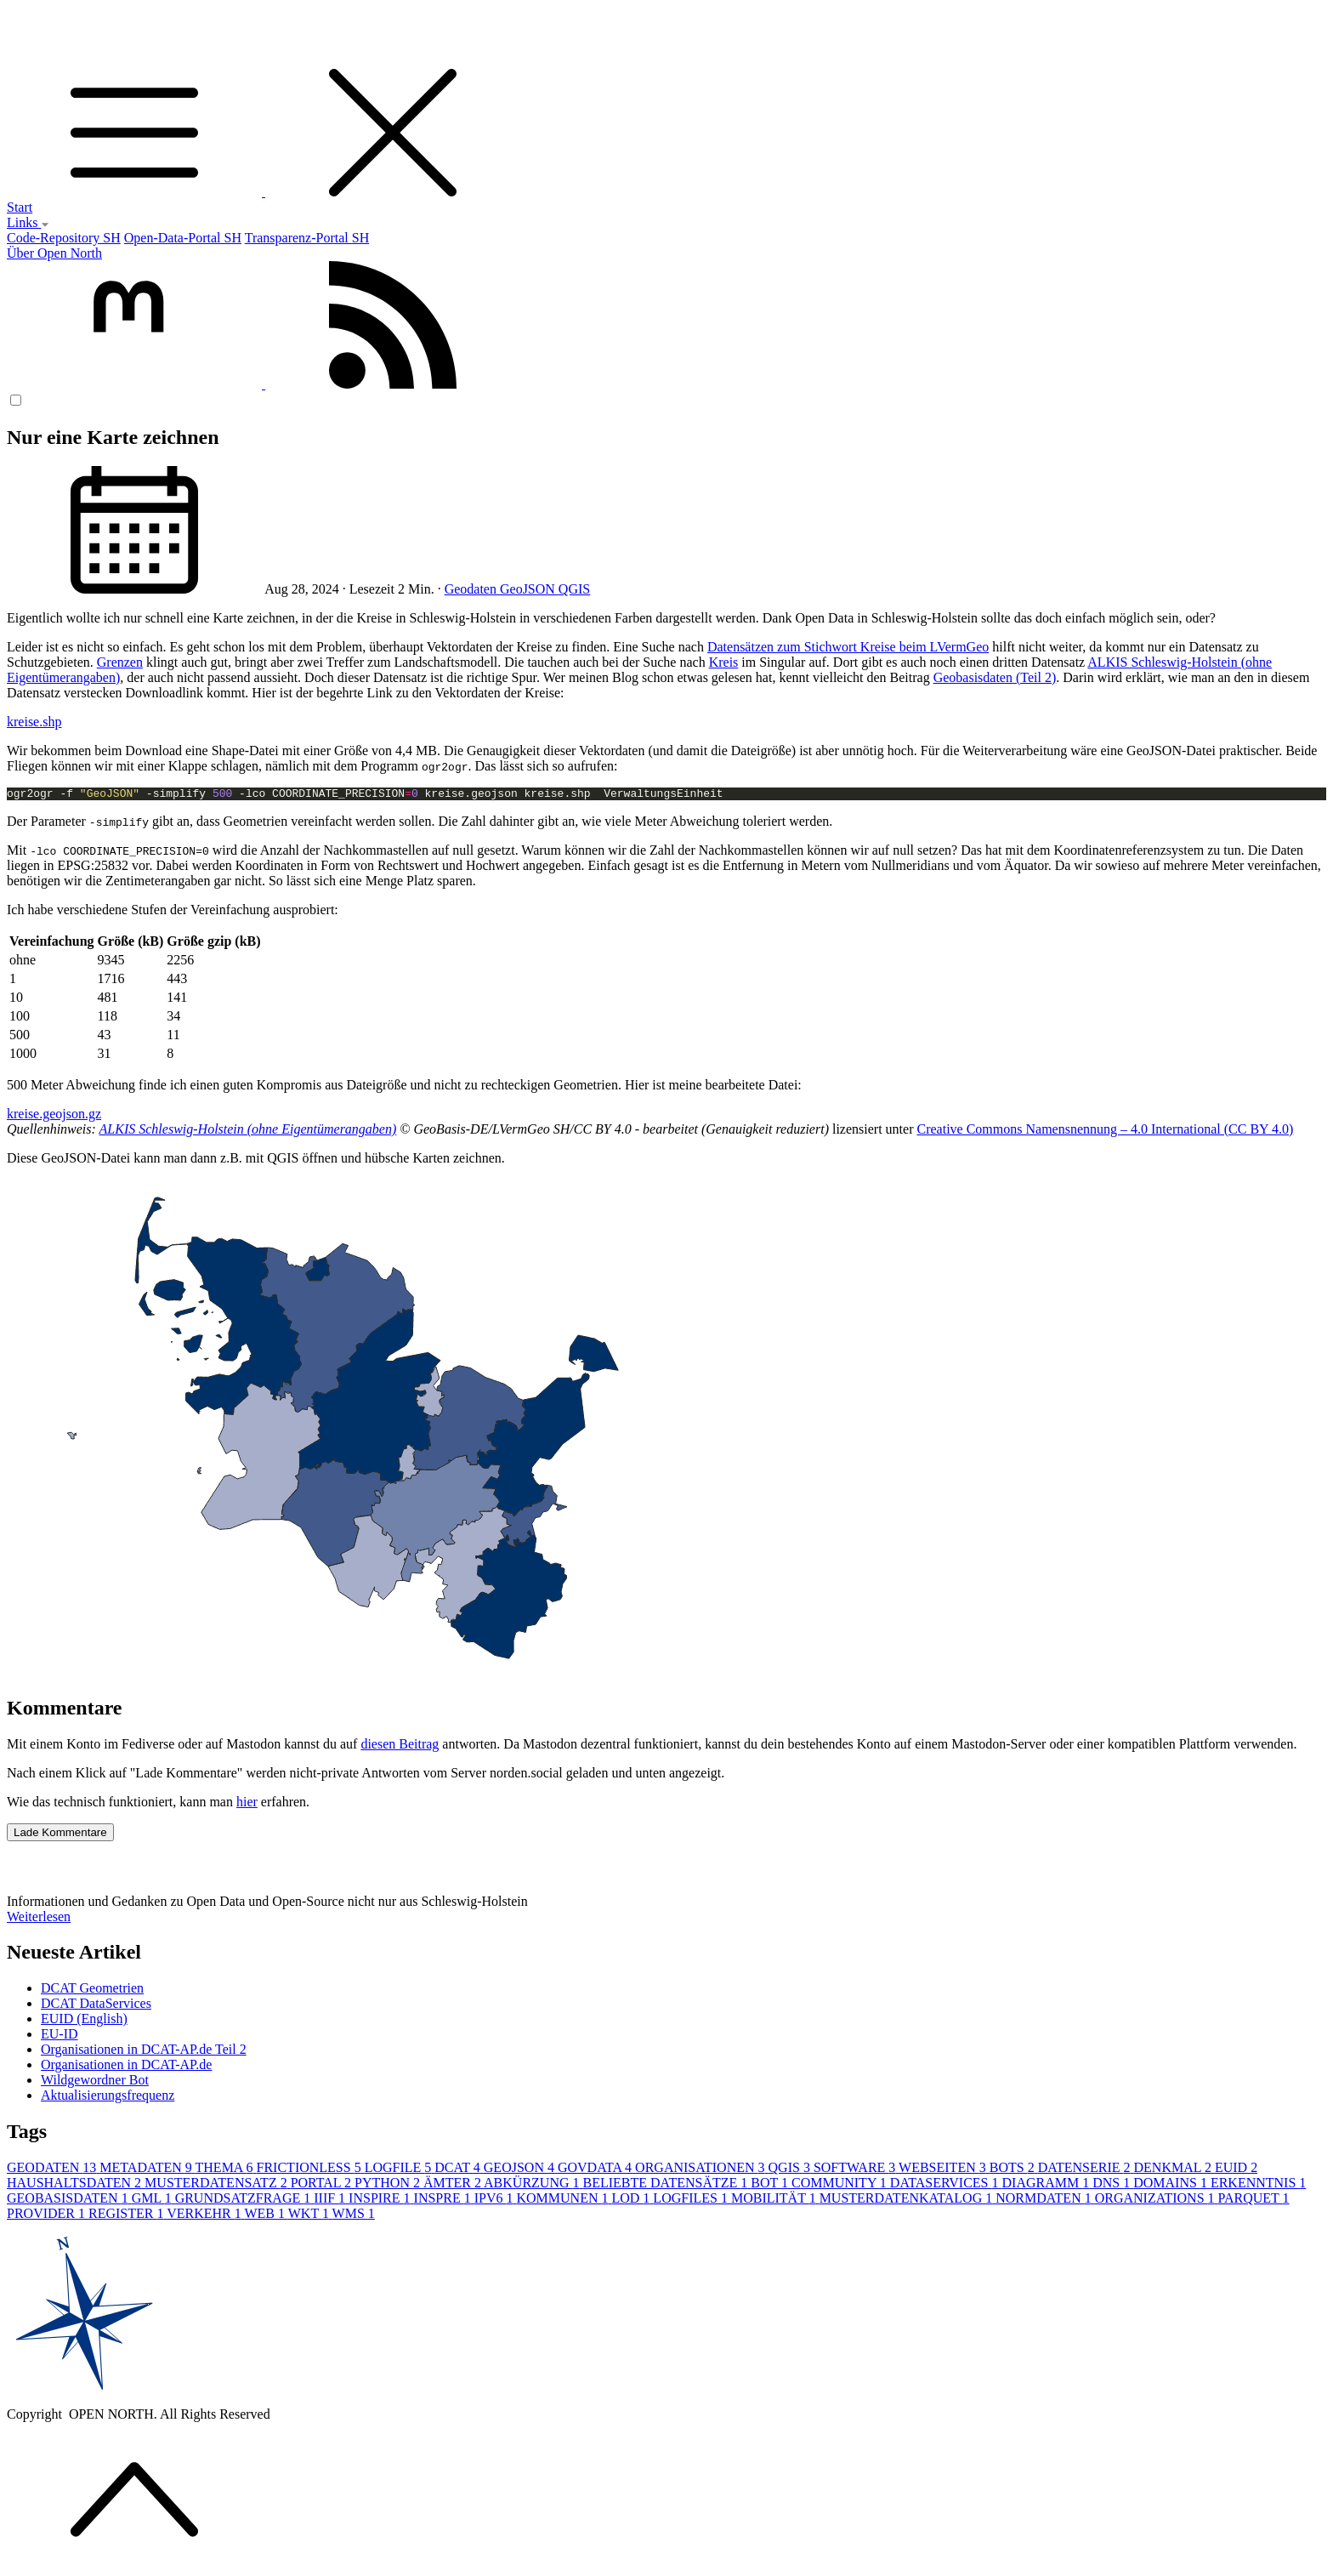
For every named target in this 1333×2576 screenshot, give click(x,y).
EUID (1236, 2170)
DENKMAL (1174, 2170)
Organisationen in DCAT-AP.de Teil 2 (144, 2051)
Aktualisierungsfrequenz (107, 2097)
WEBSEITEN (944, 2170)
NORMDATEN (1044, 2200)
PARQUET (1254, 2200)
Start (19, 207)
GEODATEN (53, 2170)
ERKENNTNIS (1258, 2185)
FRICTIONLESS (311, 2170)
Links (28, 222)
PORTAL (323, 2185)
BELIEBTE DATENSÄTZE (667, 2185)
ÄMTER (453, 2185)
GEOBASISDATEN (69, 2200)
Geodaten (472, 589)
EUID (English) (84, 2021)
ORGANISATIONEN (701, 2170)
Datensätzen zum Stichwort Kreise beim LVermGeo (848, 647)
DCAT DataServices (96, 2006)
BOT (771, 2185)
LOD (632, 2200)
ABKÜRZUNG (533, 2185)
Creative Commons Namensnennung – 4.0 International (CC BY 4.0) (1104, 1131)
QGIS (574, 589)
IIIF (331, 2200)
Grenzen (120, 662)
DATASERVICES (946, 2185)
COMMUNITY (840, 2185)
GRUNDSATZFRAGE (245, 2200)
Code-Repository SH (64, 237)
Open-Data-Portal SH (182, 237)
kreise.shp (34, 721)
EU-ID (59, 2036)
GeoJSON (529, 589)
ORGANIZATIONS (1156, 2200)
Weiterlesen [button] (39, 1919)
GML (153, 2200)
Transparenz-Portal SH (307, 237)
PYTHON (389, 2185)
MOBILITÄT (775, 2200)
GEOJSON (521, 2170)
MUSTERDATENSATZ (218, 2185)
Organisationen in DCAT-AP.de (126, 2067)
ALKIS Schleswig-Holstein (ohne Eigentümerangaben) (248, 1131)
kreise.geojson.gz (54, 1116)
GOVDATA (596, 2170)
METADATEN (147, 2170)
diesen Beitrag (399, 1746)
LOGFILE (400, 2170)
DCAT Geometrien (92, 1990)
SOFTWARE (856, 2170)
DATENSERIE (1086, 2170)
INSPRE (444, 2200)
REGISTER (127, 2216)
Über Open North (54, 253)
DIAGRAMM (1047, 2185)
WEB (265, 2216)
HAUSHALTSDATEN (76, 2185)
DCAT (459, 2170)
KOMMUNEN (563, 2200)
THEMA (226, 2170)
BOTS (1014, 2170)
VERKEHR (205, 2216)
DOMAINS (1172, 2185)
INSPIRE (381, 2200)
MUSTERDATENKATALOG (908, 2200)
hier (247, 1804)
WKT (310, 2216)
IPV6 (495, 2200)
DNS (1112, 2185)
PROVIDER (47, 2216)
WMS (353, 2216)
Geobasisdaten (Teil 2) (995, 677)
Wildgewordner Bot (95, 2082)
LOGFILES (692, 2200)
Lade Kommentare (60, 1834)
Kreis (724, 662)
